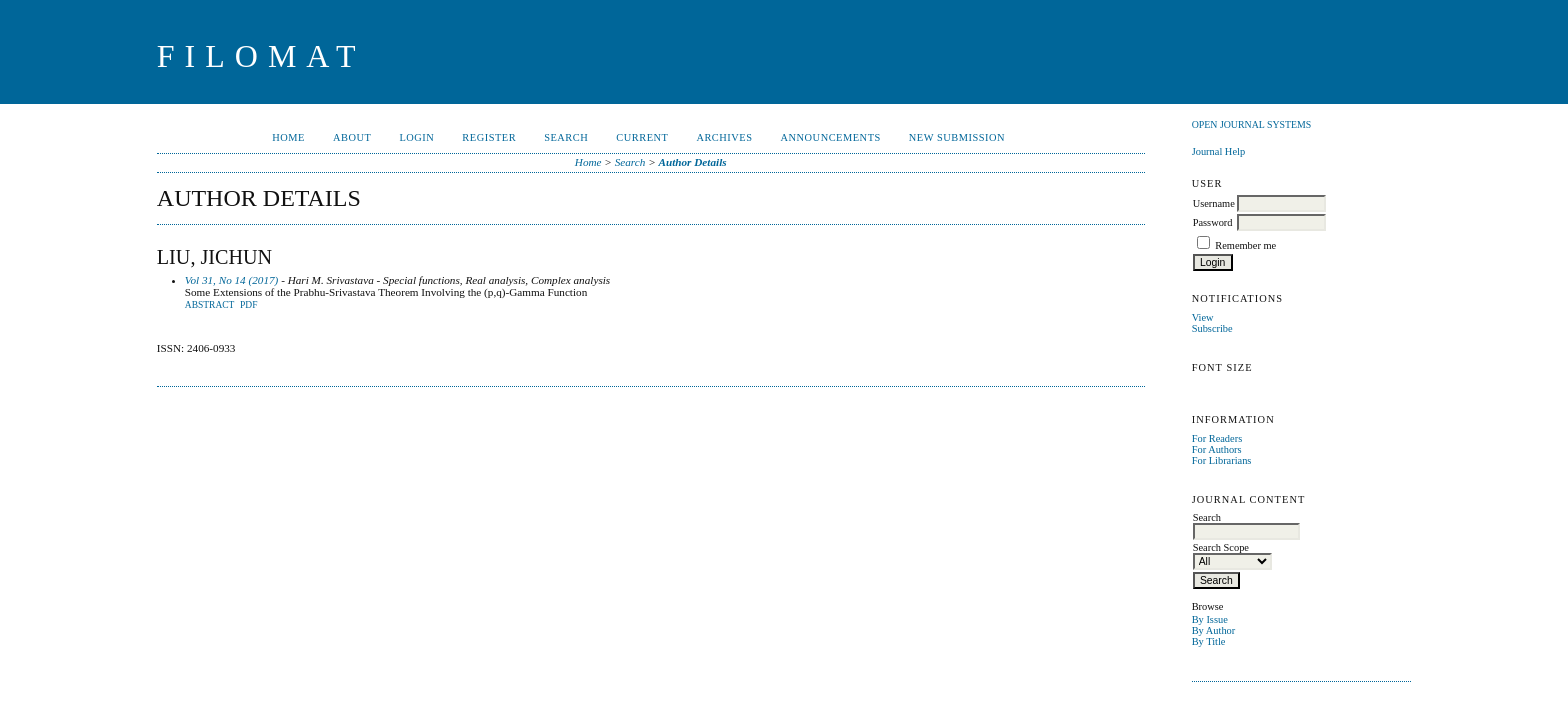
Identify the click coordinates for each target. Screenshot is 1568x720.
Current (642, 137)
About (352, 137)
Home (288, 137)
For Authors (1217, 449)
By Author (1214, 630)
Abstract (210, 305)
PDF (248, 305)
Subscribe (1212, 328)
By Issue (1210, 619)
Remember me (1245, 245)
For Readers (1217, 438)
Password (1213, 222)
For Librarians (1222, 460)
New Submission (957, 137)
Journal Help (1218, 151)
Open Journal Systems (1252, 124)
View (1203, 317)
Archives (724, 137)
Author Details (693, 162)
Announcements (831, 137)
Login (416, 137)
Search (566, 137)
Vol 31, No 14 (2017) (232, 280)
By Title (1209, 641)
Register (489, 137)
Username (1214, 203)
